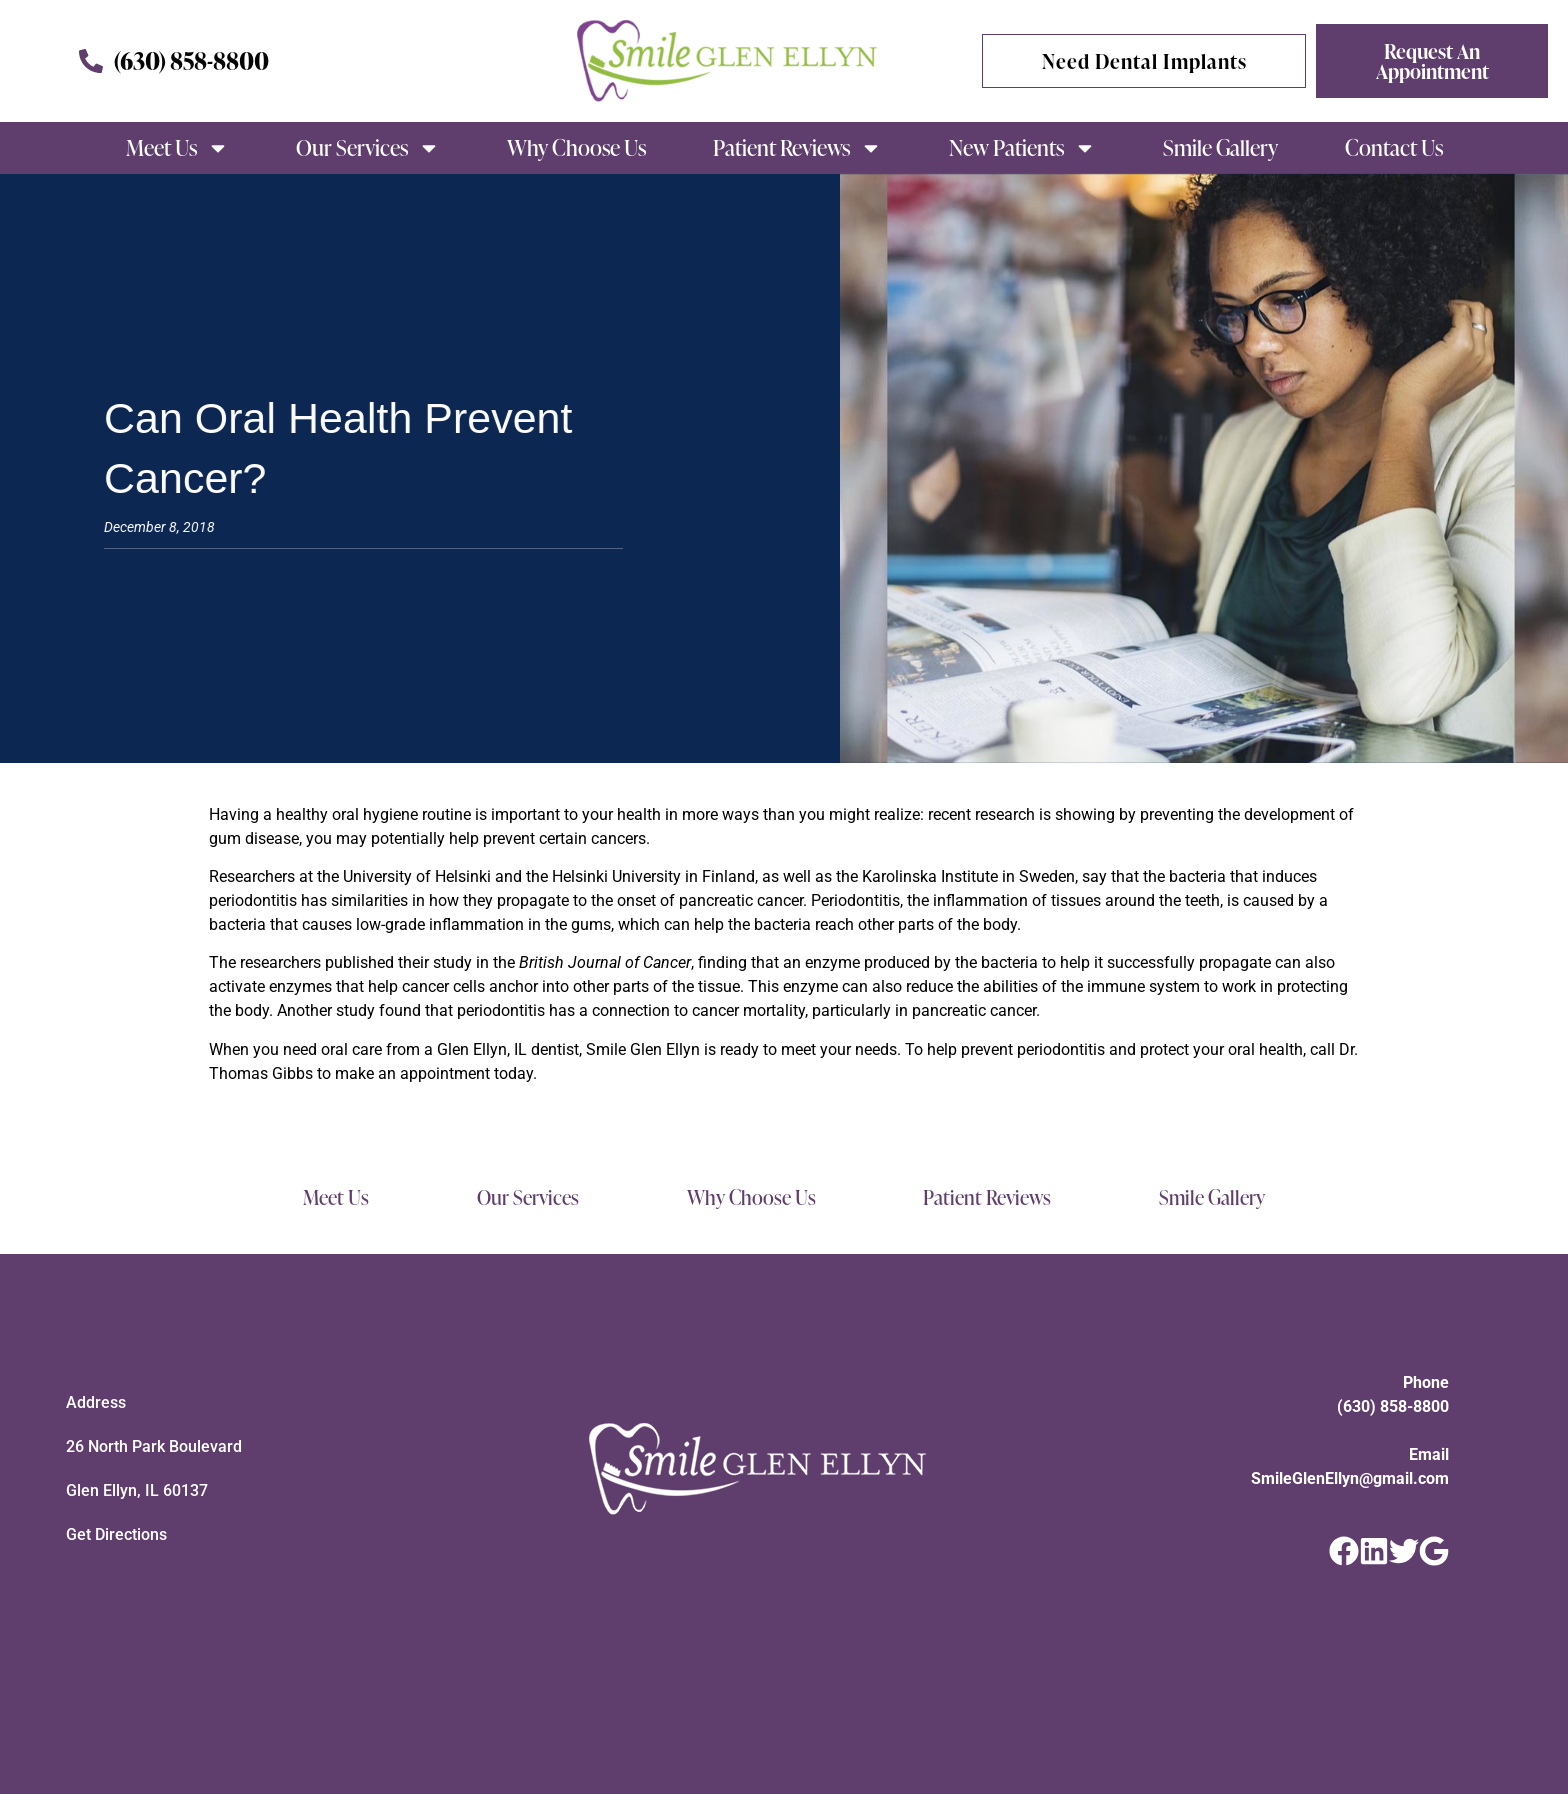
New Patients (1022, 148)
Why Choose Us (576, 147)
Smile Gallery (1220, 147)
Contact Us (1394, 147)
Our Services (368, 148)
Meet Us (177, 148)
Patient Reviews (797, 148)
